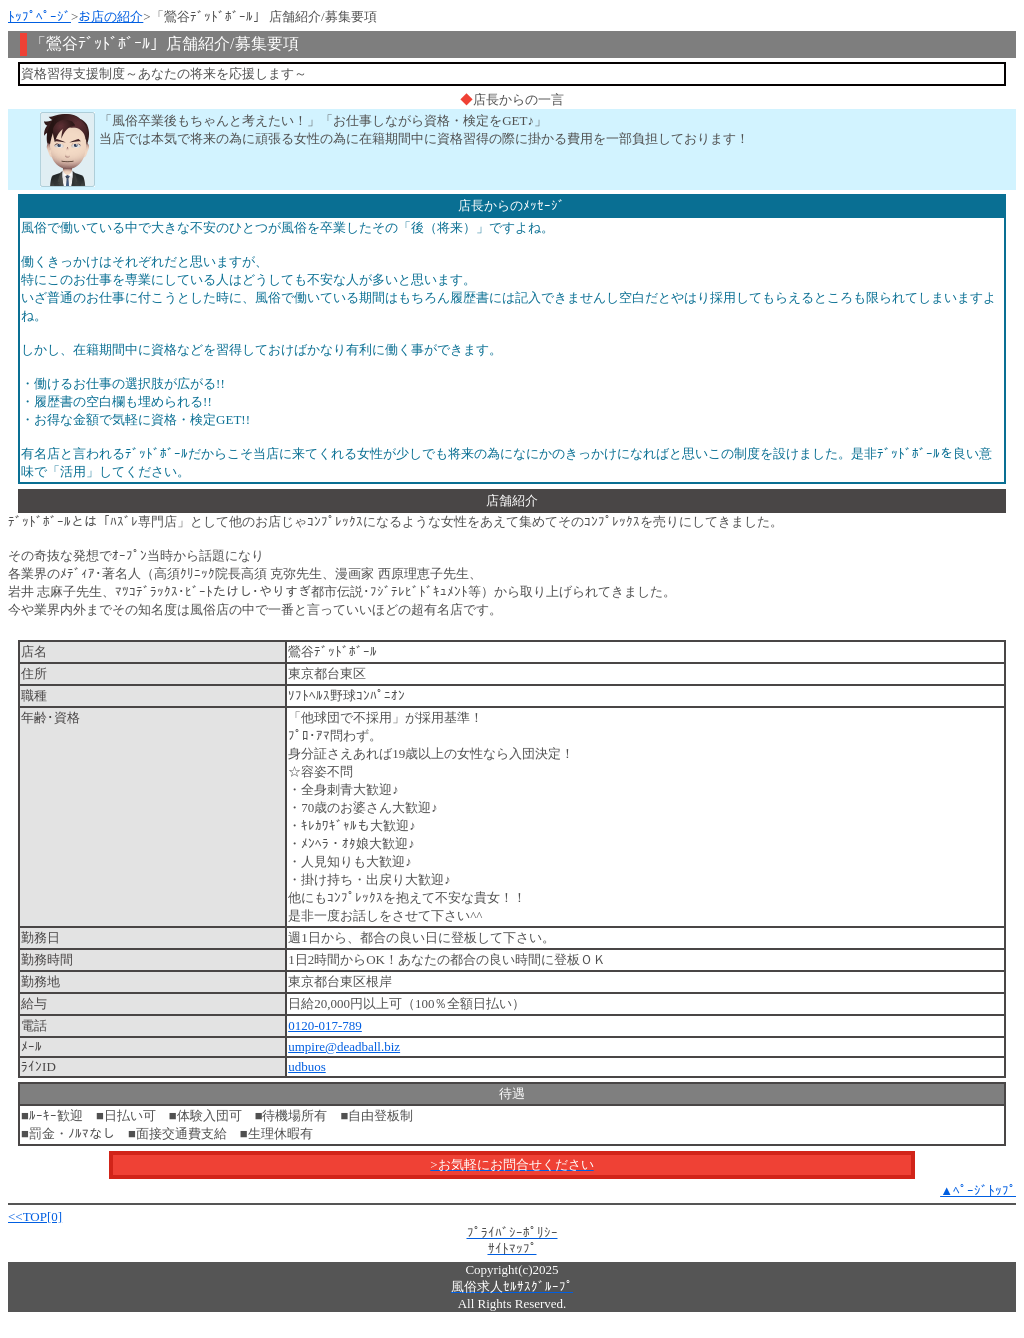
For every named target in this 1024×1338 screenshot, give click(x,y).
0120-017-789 (325, 1025)
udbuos (307, 1066)
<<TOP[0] (35, 1216)
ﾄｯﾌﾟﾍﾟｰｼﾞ (39, 16)
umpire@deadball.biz (344, 1046)
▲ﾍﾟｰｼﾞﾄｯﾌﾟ (978, 1190)
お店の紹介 (110, 16)
